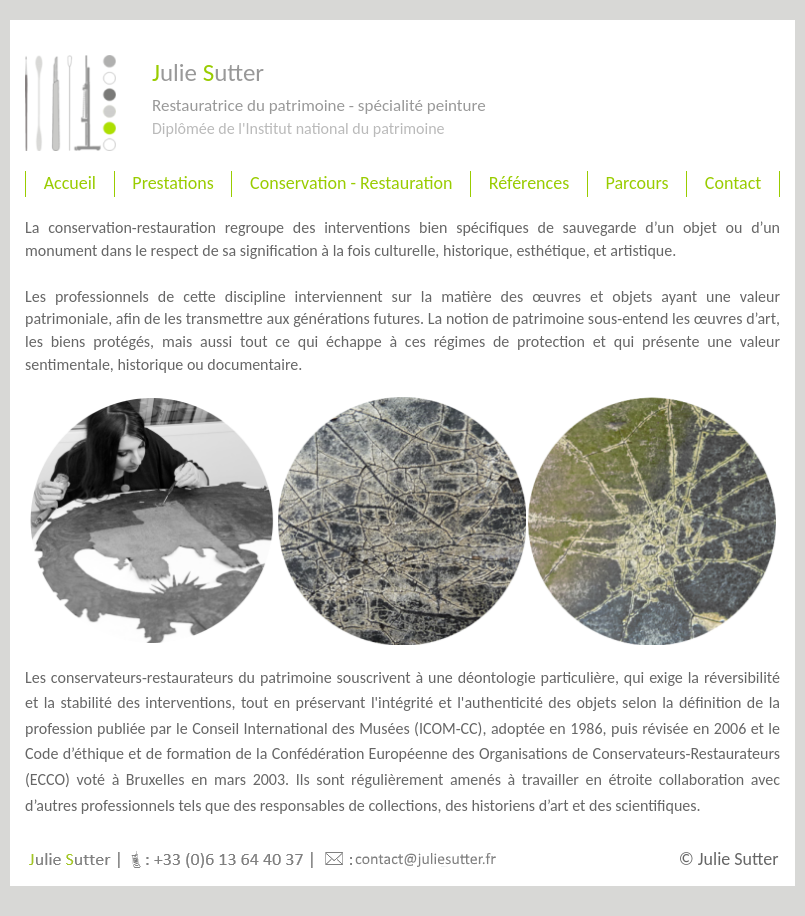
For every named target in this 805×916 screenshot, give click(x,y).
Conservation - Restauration (351, 183)
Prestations (172, 183)
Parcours (637, 183)
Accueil (70, 183)
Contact (733, 183)
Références (529, 183)
